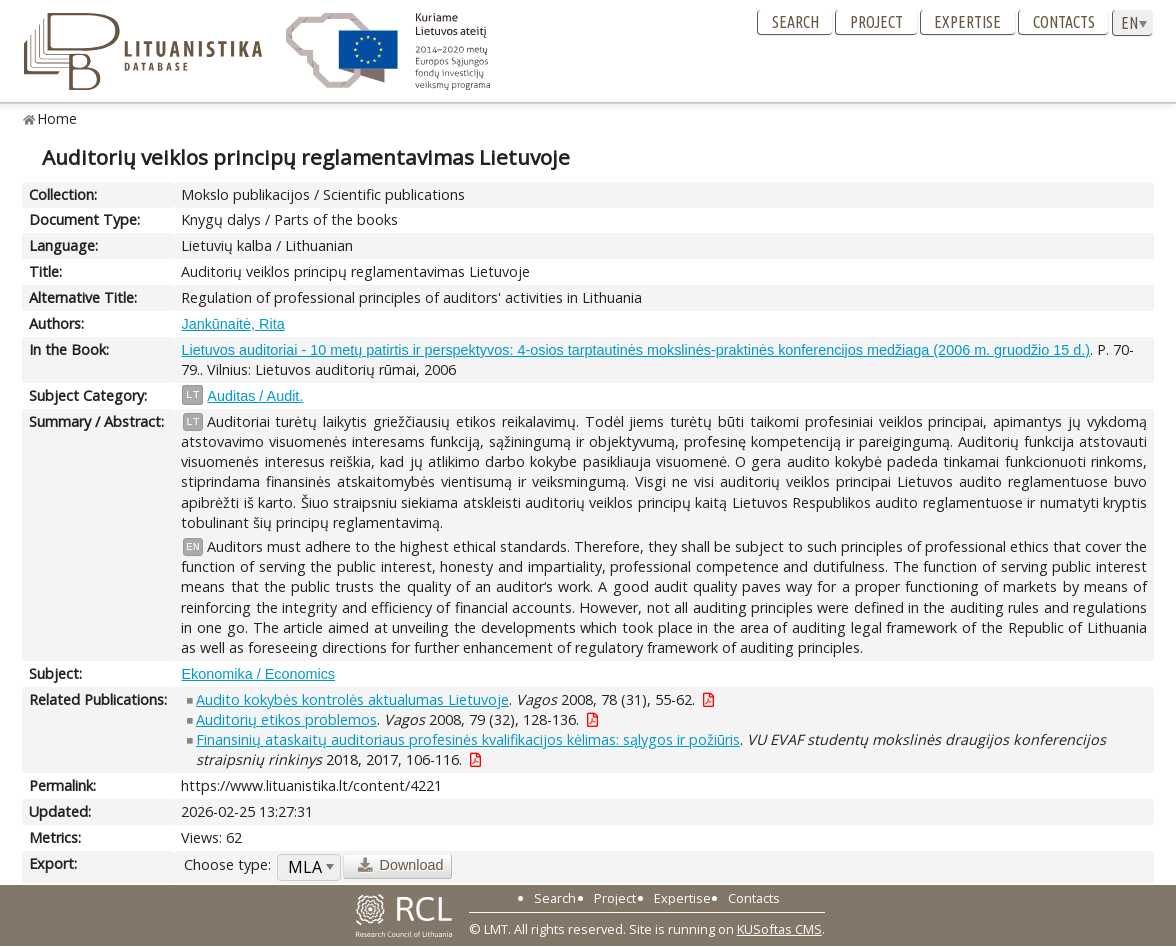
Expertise (967, 22)
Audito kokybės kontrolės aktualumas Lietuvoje (352, 699)
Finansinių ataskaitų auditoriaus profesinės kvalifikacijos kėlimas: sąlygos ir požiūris (468, 739)
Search (795, 22)
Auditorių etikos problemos (286, 719)
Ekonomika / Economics (258, 674)
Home (57, 118)
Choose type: (227, 864)
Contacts (1064, 22)
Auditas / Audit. (255, 396)
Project (876, 22)
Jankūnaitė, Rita (232, 324)
